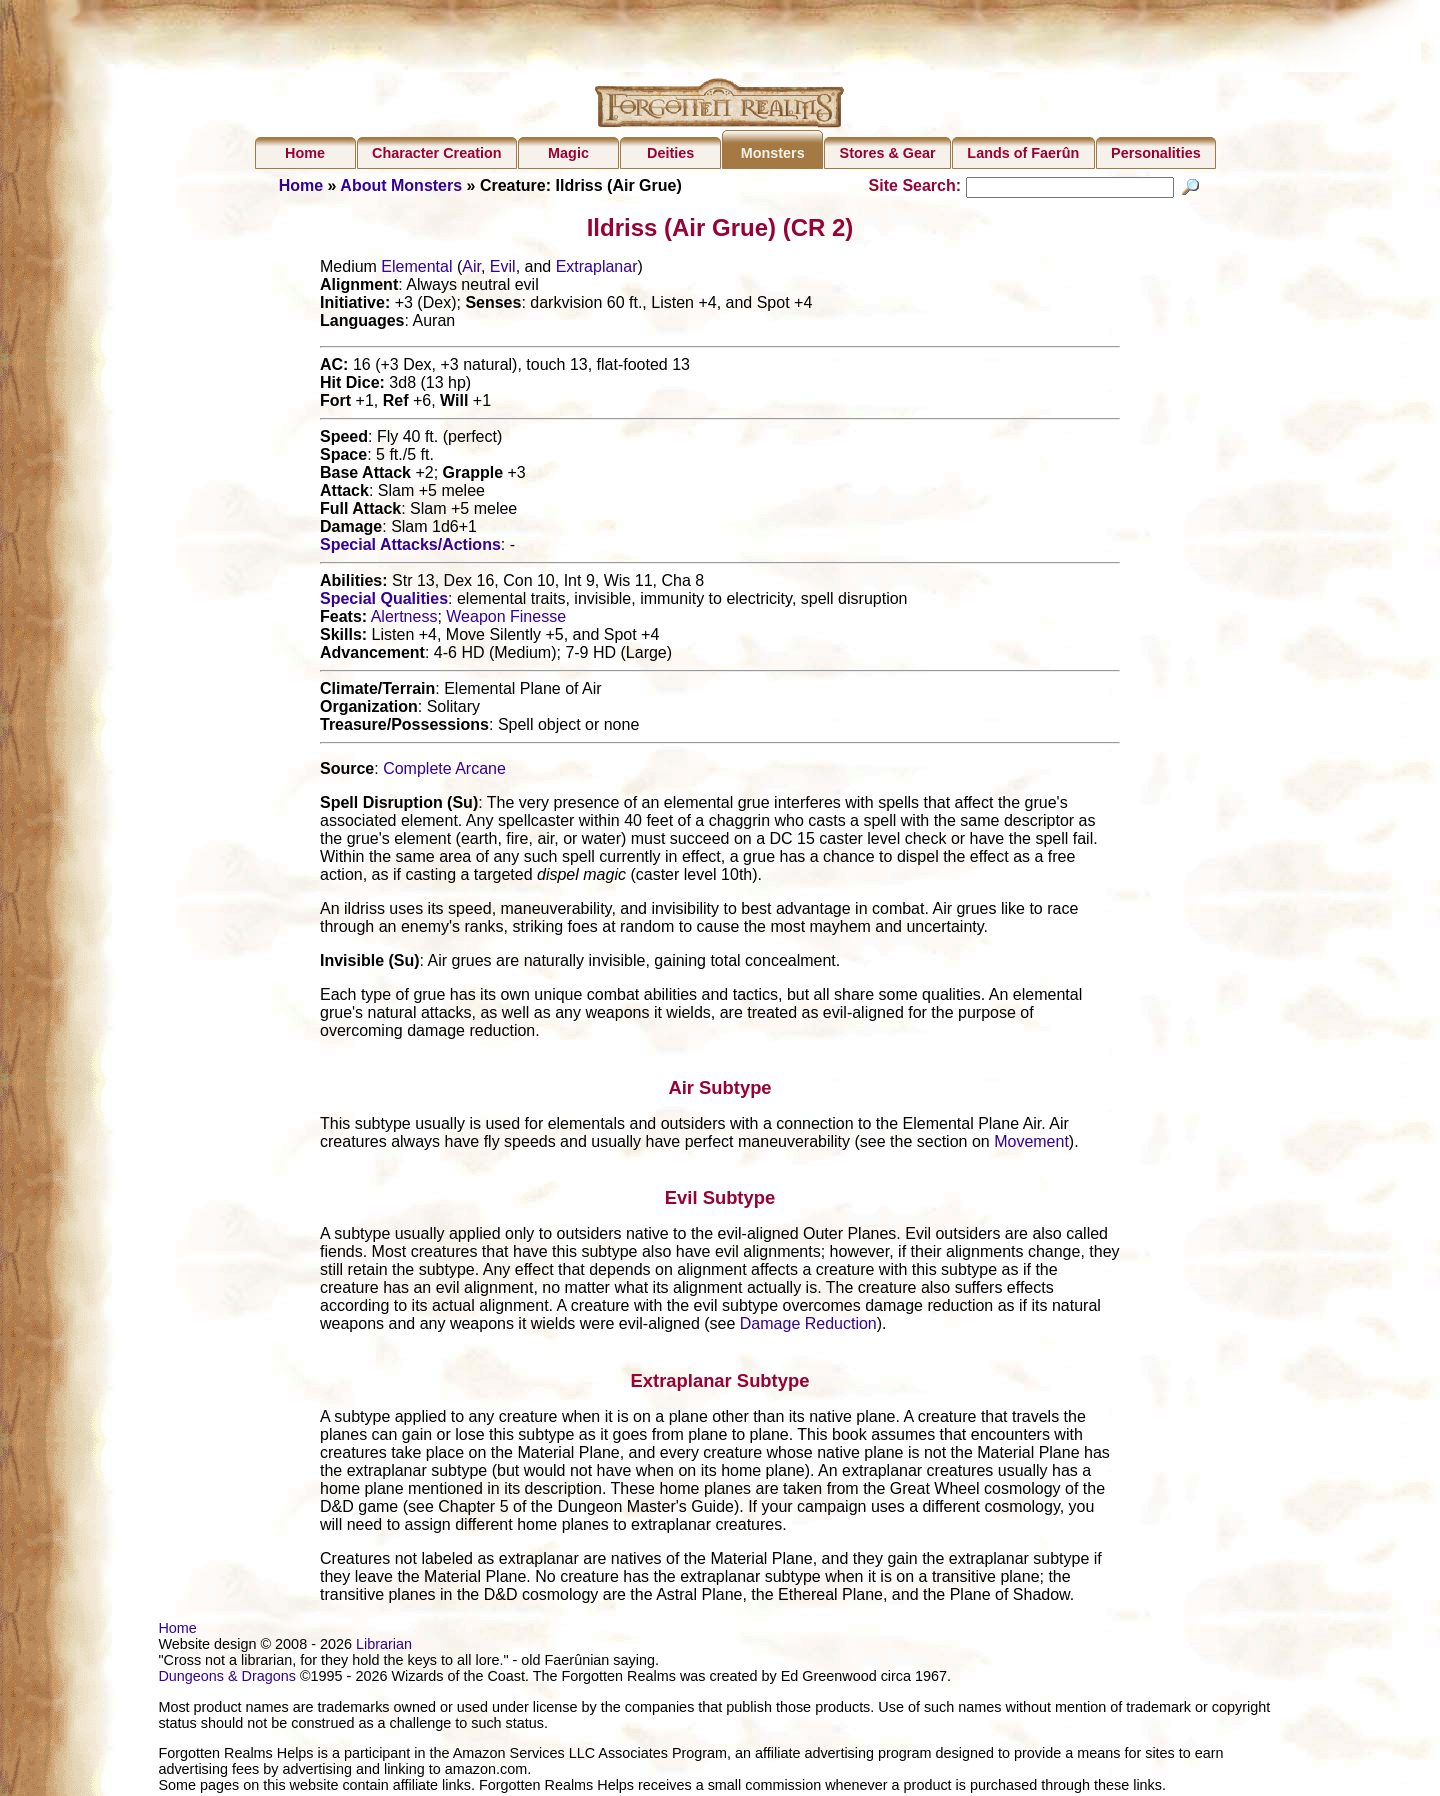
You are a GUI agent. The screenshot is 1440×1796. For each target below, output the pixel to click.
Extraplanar (597, 269)
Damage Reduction (808, 1326)
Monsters (773, 153)
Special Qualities (384, 601)
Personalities (1156, 153)
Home (305, 153)
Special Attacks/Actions (410, 547)
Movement (1031, 1143)
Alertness (404, 619)
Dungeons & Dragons (227, 1679)
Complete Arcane (444, 771)
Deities (670, 153)
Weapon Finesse (506, 619)
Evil (503, 269)
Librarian (384, 1647)
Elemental (416, 269)
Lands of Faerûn (1023, 153)
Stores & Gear (888, 153)
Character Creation (437, 153)
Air (471, 269)
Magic (568, 153)
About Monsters (401, 185)
